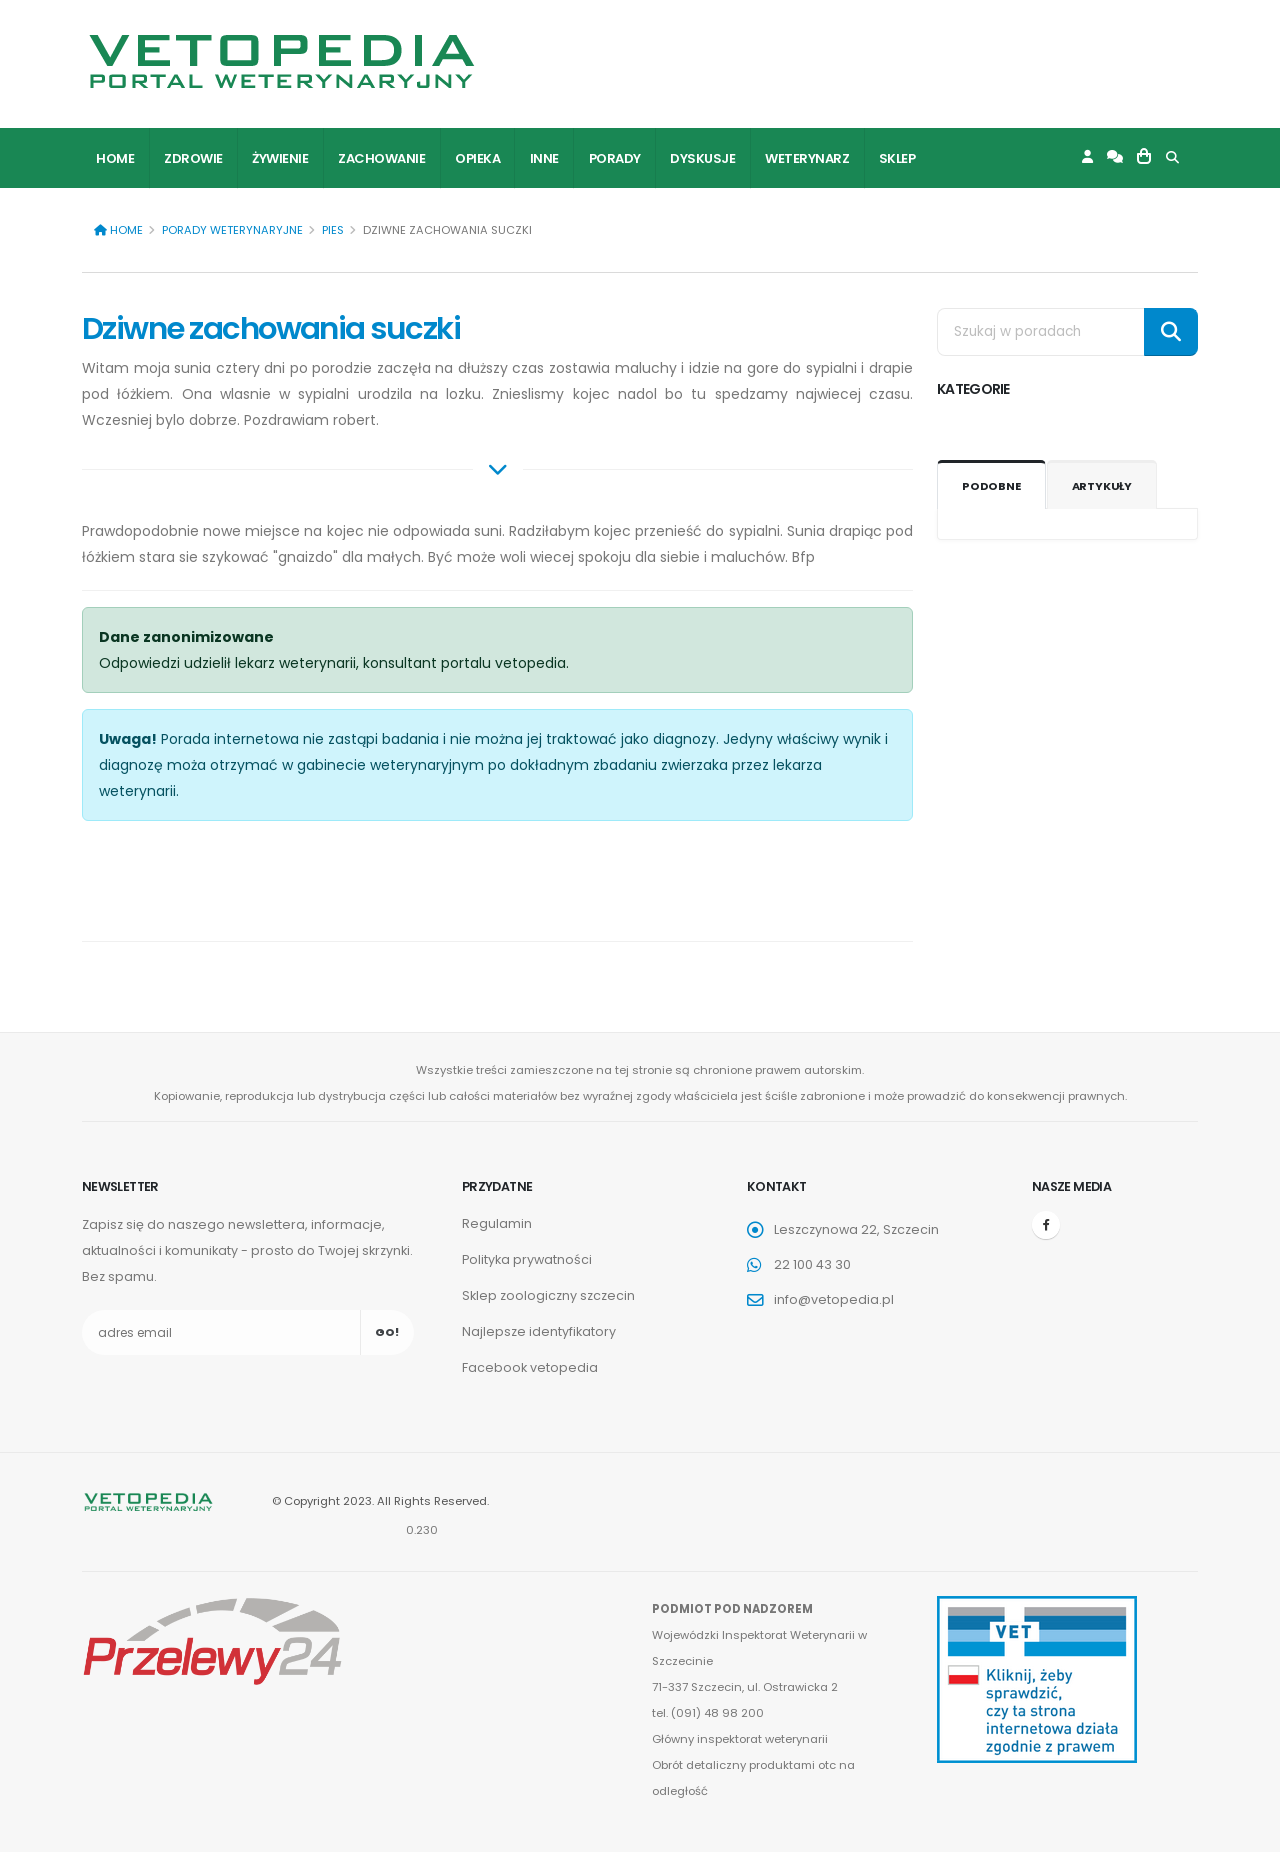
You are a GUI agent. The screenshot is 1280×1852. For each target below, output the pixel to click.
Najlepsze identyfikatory (539, 1331)
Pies (333, 230)
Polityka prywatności (527, 1259)
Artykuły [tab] (1102, 486)
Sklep (897, 158)
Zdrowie (193, 158)
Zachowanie (381, 158)
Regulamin (497, 1223)
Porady (615, 158)
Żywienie (280, 158)
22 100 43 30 (812, 1264)
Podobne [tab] (991, 486)
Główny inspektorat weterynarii (740, 1739)
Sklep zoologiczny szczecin (548, 1295)
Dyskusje (702, 158)
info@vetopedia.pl (834, 1299)
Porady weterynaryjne (232, 230)
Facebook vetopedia (530, 1367)
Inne (544, 158)
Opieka (477, 158)
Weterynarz (807, 158)
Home (115, 158)
